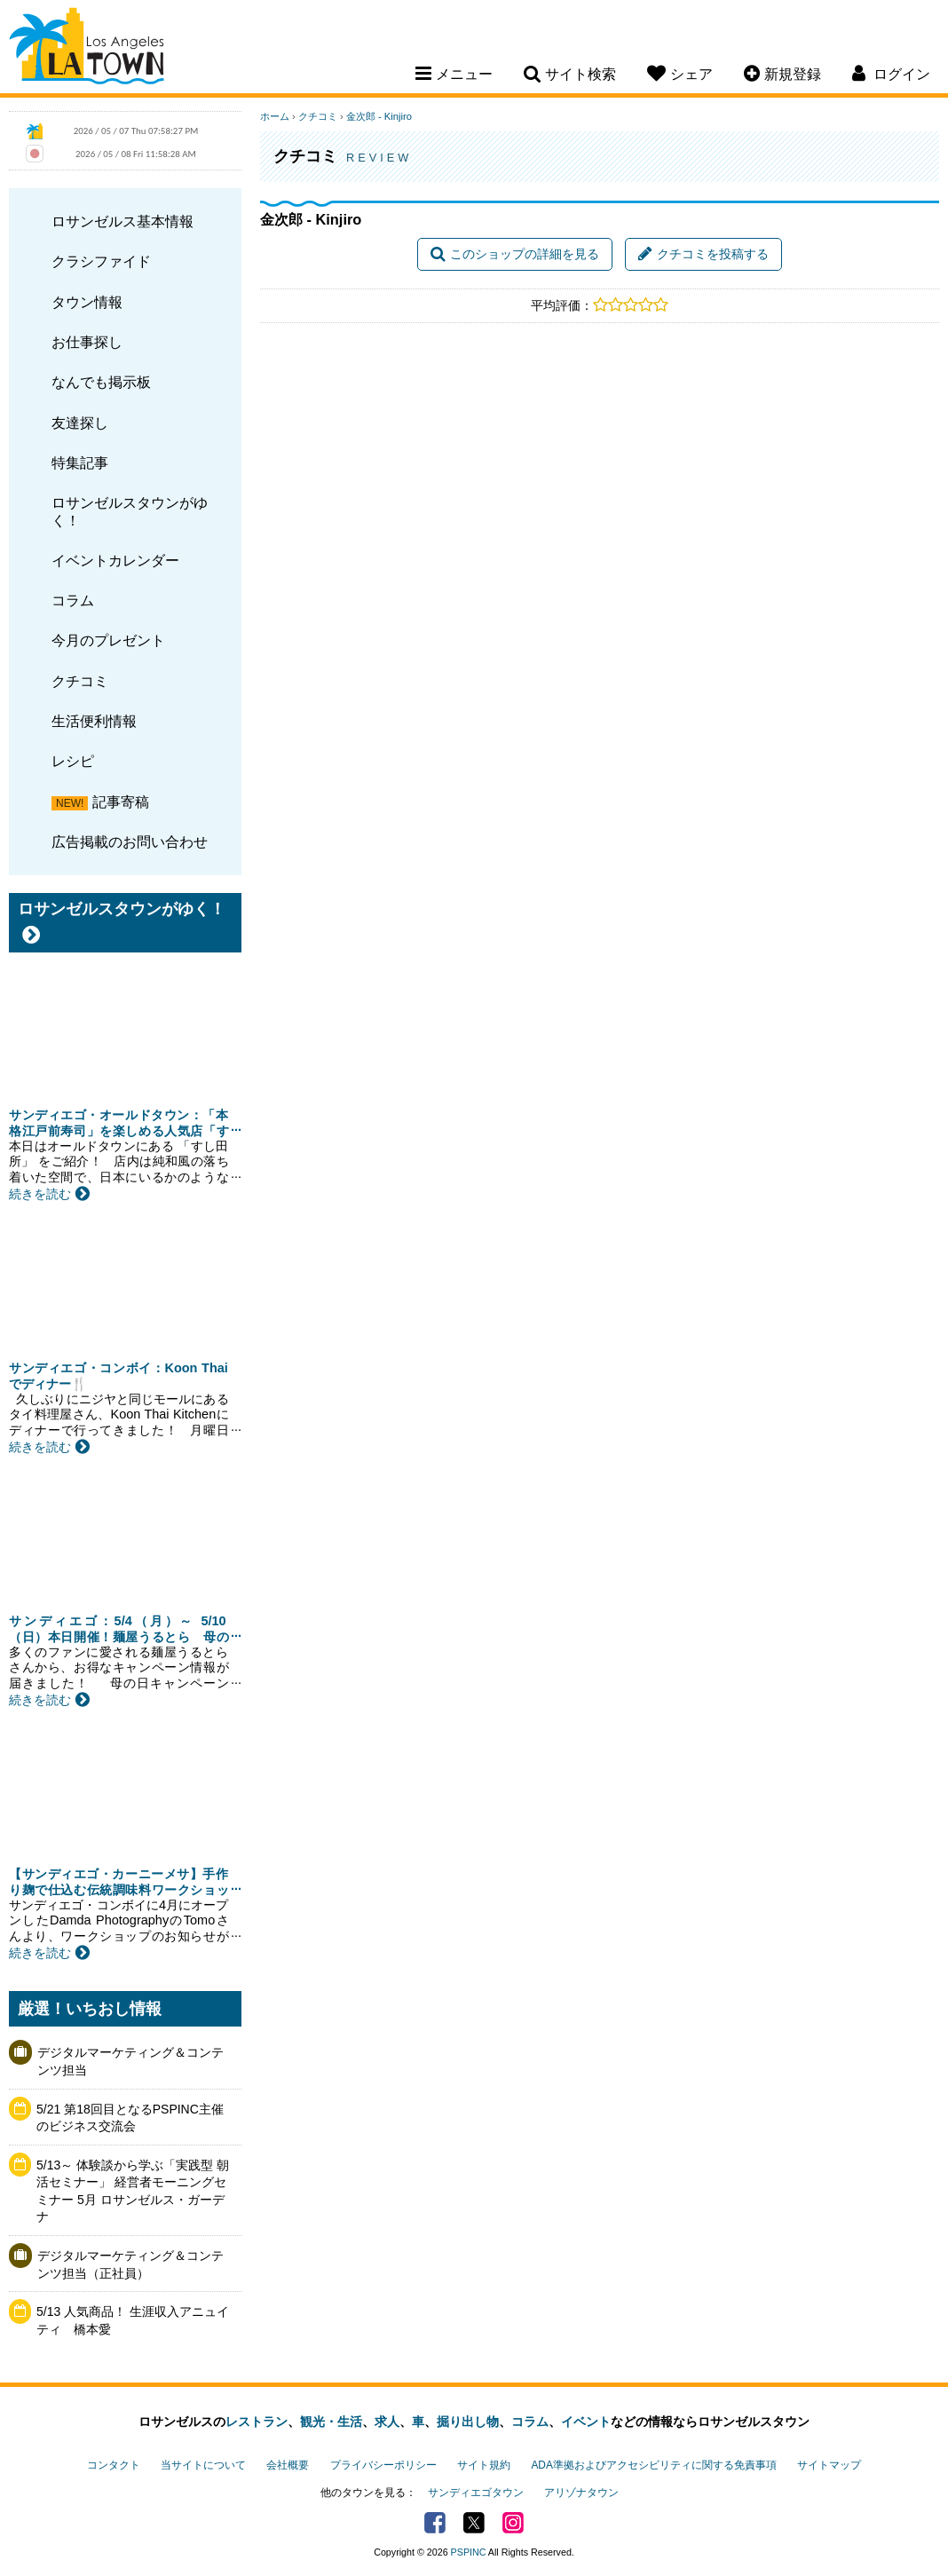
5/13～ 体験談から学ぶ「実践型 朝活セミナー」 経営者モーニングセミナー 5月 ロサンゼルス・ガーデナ (132, 2191)
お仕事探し (86, 342)
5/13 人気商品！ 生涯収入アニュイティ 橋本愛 (132, 2320)
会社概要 (287, 2465)
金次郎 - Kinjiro (379, 116)
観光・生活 (331, 2421)
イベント (586, 2421)
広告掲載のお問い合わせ (129, 841)
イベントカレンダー (115, 560)
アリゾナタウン (581, 2492)
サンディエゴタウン (476, 2492)
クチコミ (79, 681)
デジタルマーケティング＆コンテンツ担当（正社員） (130, 2264)
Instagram (513, 2522)
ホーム (274, 116)
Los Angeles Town (86, 48)
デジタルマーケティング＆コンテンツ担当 (130, 2061)
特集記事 (79, 462)
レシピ (72, 761)
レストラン (256, 2421)
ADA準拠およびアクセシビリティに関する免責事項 (653, 2465)
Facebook (435, 2522)
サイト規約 (483, 2465)
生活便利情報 (94, 721)
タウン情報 (86, 302)
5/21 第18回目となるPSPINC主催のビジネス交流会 (130, 2118)
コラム (72, 600)
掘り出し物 (468, 2421)
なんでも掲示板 (101, 382)
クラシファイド (101, 261)
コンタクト (113, 2465)
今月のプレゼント (108, 640)
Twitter (474, 2522)
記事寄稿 (120, 802)
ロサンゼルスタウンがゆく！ (129, 510)
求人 (387, 2421)
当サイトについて (203, 2465)
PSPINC (468, 2552)
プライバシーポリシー (383, 2465)
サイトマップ (829, 2465)
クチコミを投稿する (703, 254)
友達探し (79, 423)
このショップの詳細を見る (515, 254)
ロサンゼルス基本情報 (122, 221)
